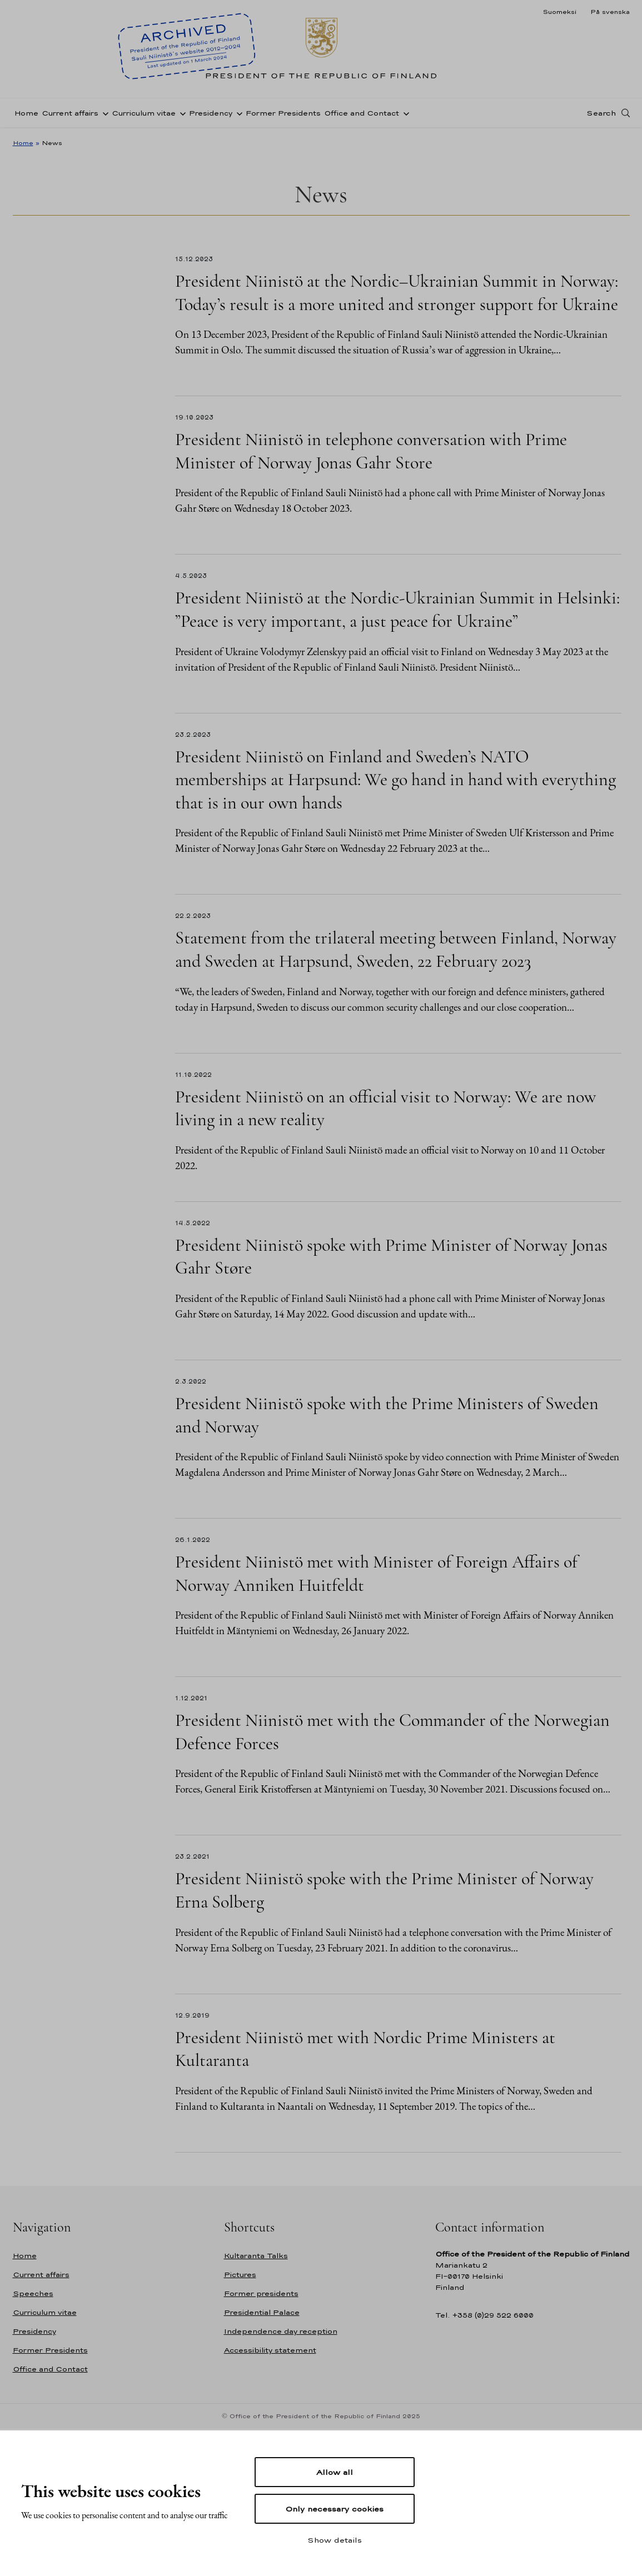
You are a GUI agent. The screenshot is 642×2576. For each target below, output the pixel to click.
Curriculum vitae (144, 113)
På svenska (610, 12)
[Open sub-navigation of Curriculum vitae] (181, 112)
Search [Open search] (601, 113)
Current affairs (70, 113)
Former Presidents (283, 113)
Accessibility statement (270, 2350)
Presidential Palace (262, 2312)
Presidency (210, 113)
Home (26, 113)
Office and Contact (361, 113)
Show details (334, 2540)
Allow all (334, 2472)
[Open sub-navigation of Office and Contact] (404, 112)
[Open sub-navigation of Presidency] (237, 112)
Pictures (240, 2274)
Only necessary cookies (334, 2509)
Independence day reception (280, 2331)
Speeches (33, 2293)
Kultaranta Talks (256, 2255)
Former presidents (261, 2293)
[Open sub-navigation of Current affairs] (103, 112)
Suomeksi (559, 12)
